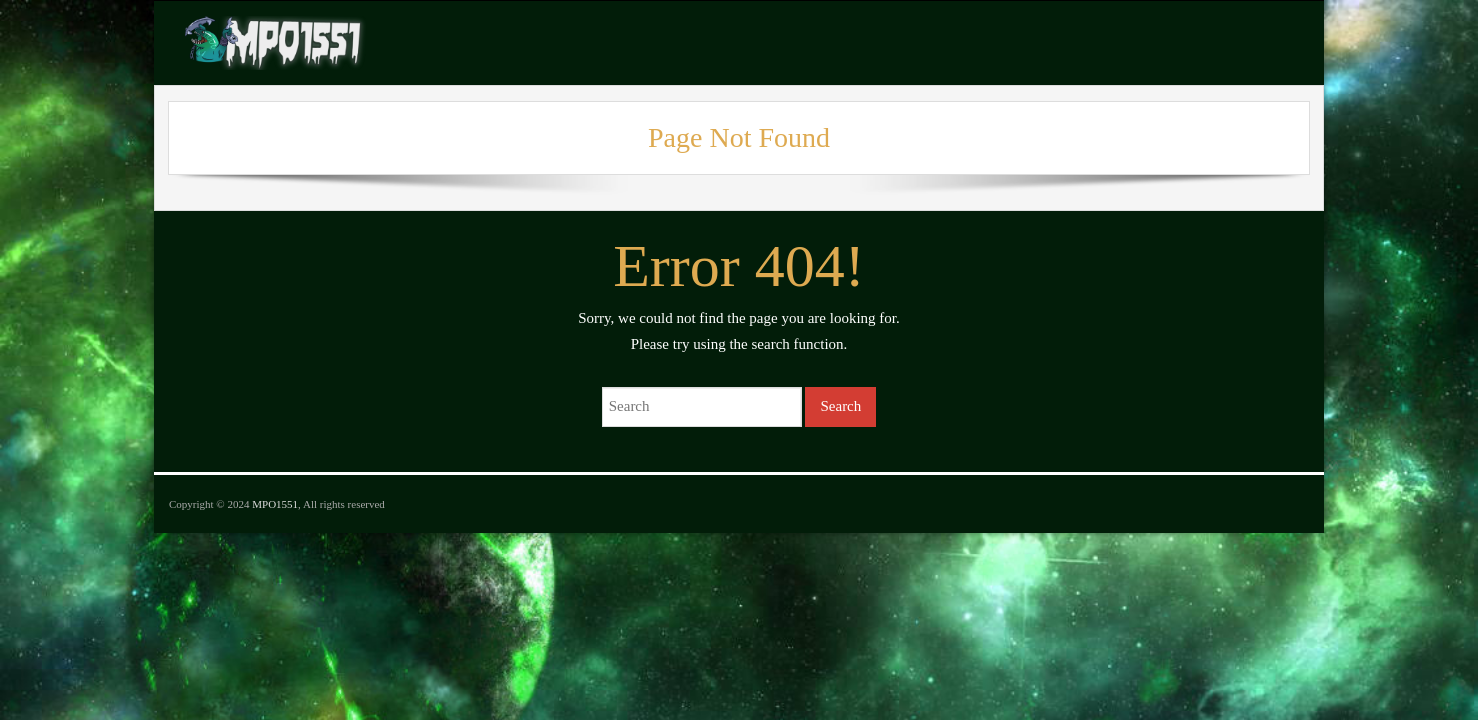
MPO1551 (275, 504)
